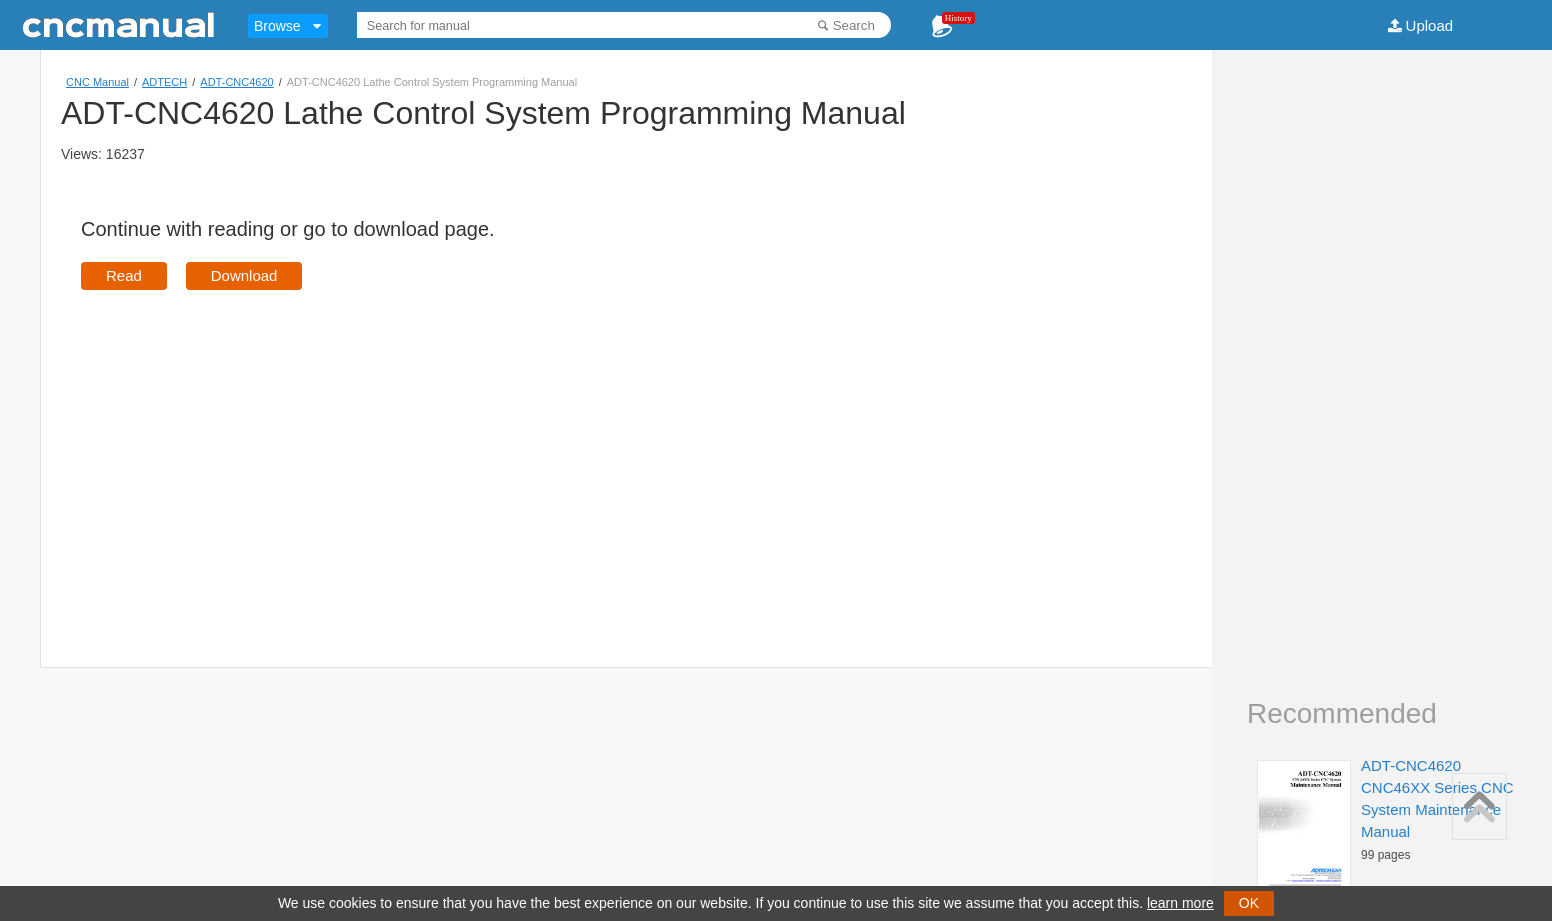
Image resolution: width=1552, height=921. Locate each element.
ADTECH (164, 82)
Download (244, 275)
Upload (1430, 25)
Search (854, 25)
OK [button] (1249, 903)
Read (124, 275)
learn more (1180, 903)
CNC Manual (97, 82)
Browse (277, 26)
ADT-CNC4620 (236, 82)
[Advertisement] (249, 450)
